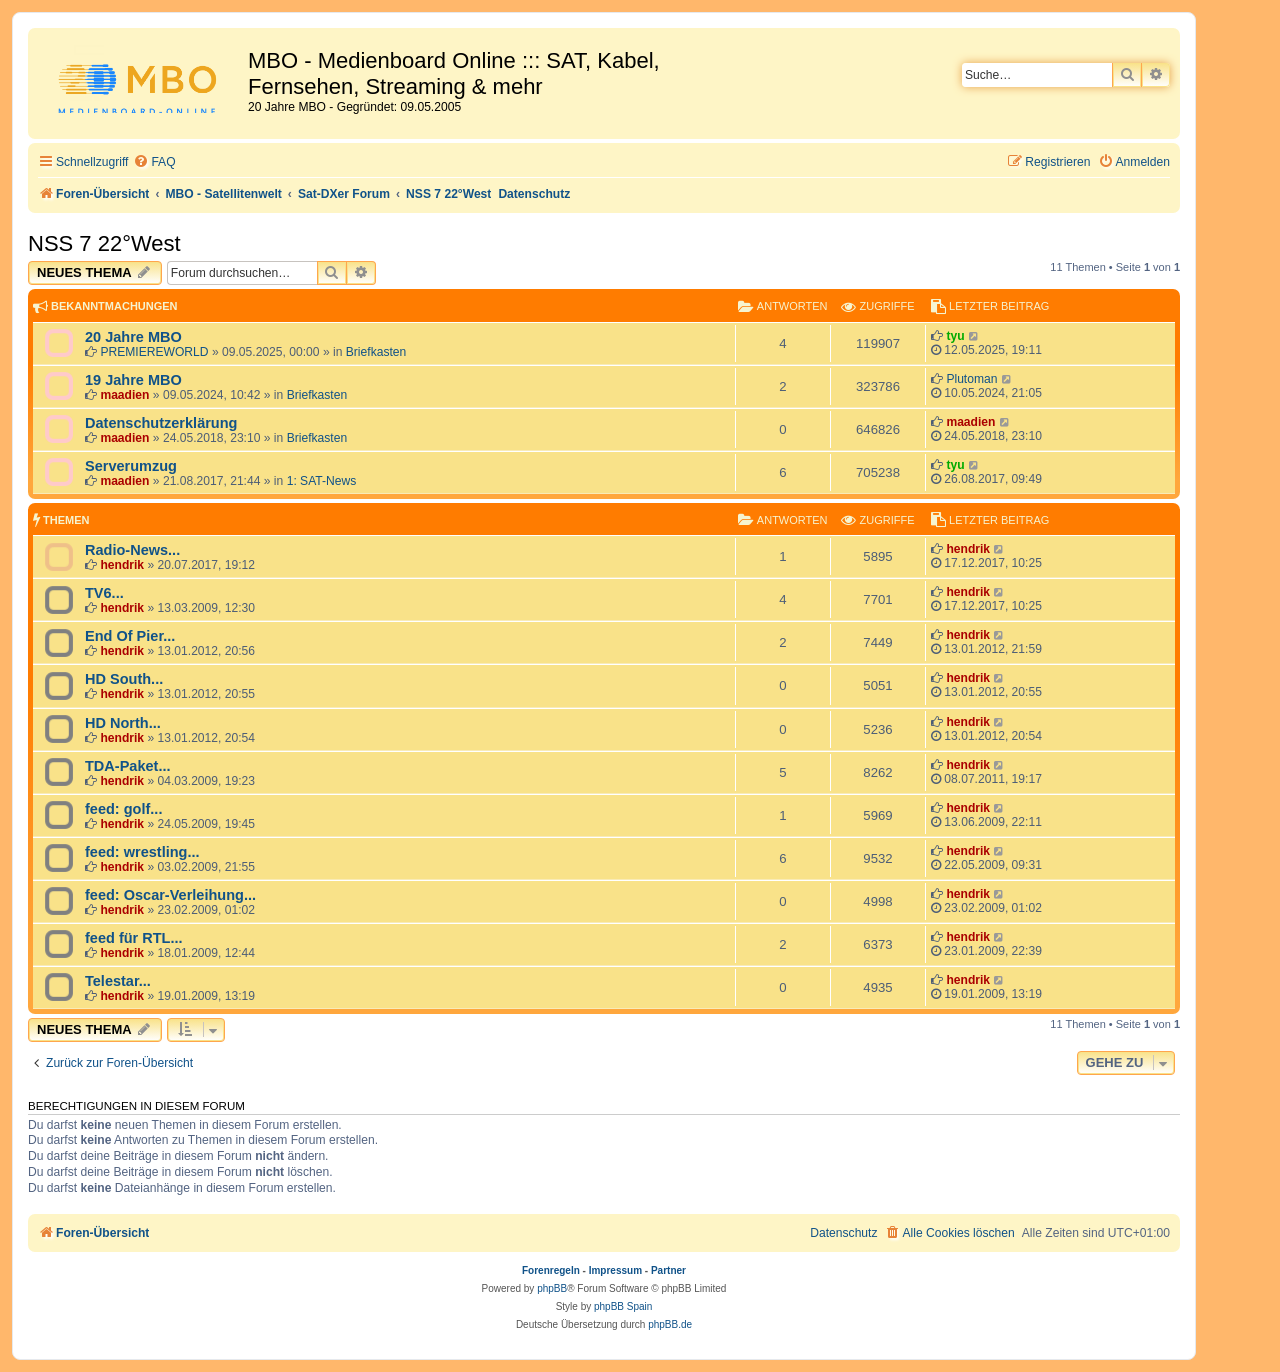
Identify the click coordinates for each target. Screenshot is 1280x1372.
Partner (668, 1270)
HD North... (123, 723)
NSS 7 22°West (104, 243)
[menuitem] (154, 162)
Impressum (615, 1270)
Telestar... (118, 981)
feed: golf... (123, 809)
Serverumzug (131, 466)
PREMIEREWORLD (154, 352)
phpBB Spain (623, 1306)
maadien (124, 395)
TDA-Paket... (128, 766)
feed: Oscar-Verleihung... (170, 895)
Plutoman (971, 379)
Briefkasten (376, 352)
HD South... (124, 679)
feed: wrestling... (142, 852)
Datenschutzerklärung (161, 423)
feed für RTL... (134, 938)
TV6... (104, 593)
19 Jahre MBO (133, 380)
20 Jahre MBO (133, 337)
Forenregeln (551, 1270)
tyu (955, 336)
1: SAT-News (322, 481)
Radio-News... (132, 550)
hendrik (122, 565)
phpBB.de (670, 1324)
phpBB (552, 1288)
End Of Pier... (130, 636)
